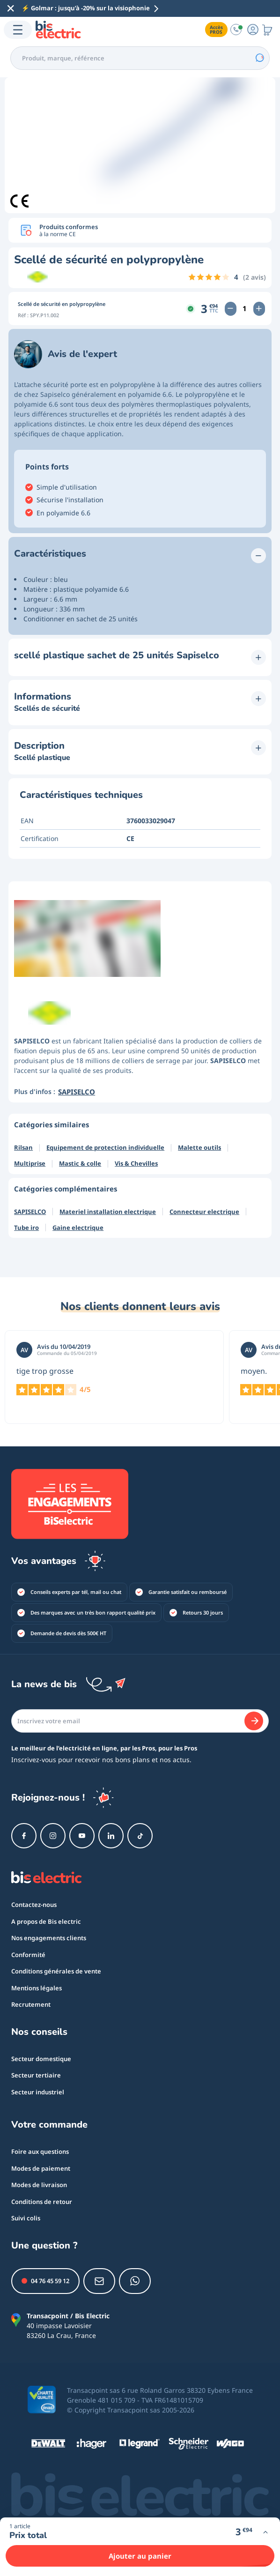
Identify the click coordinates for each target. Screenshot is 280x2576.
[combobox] (140, 58)
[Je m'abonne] (253, 1721)
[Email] (140, 1721)
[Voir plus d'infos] (265, 2532)
